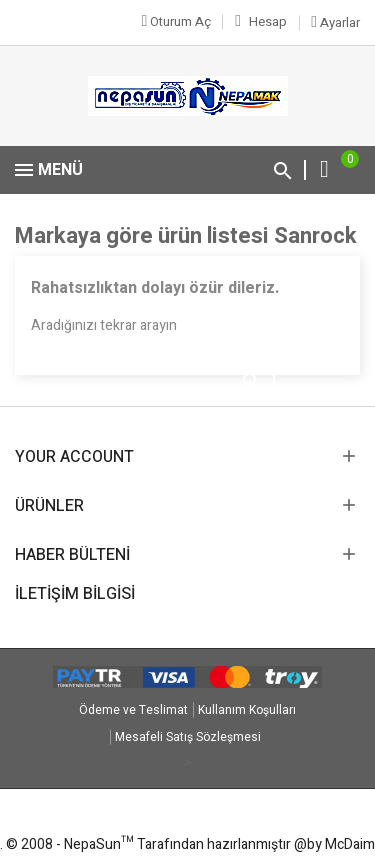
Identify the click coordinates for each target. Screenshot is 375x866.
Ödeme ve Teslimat (133, 710)
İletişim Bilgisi (75, 594)
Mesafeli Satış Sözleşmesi (188, 737)
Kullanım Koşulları (247, 710)
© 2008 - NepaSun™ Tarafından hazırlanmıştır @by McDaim (190, 844)
